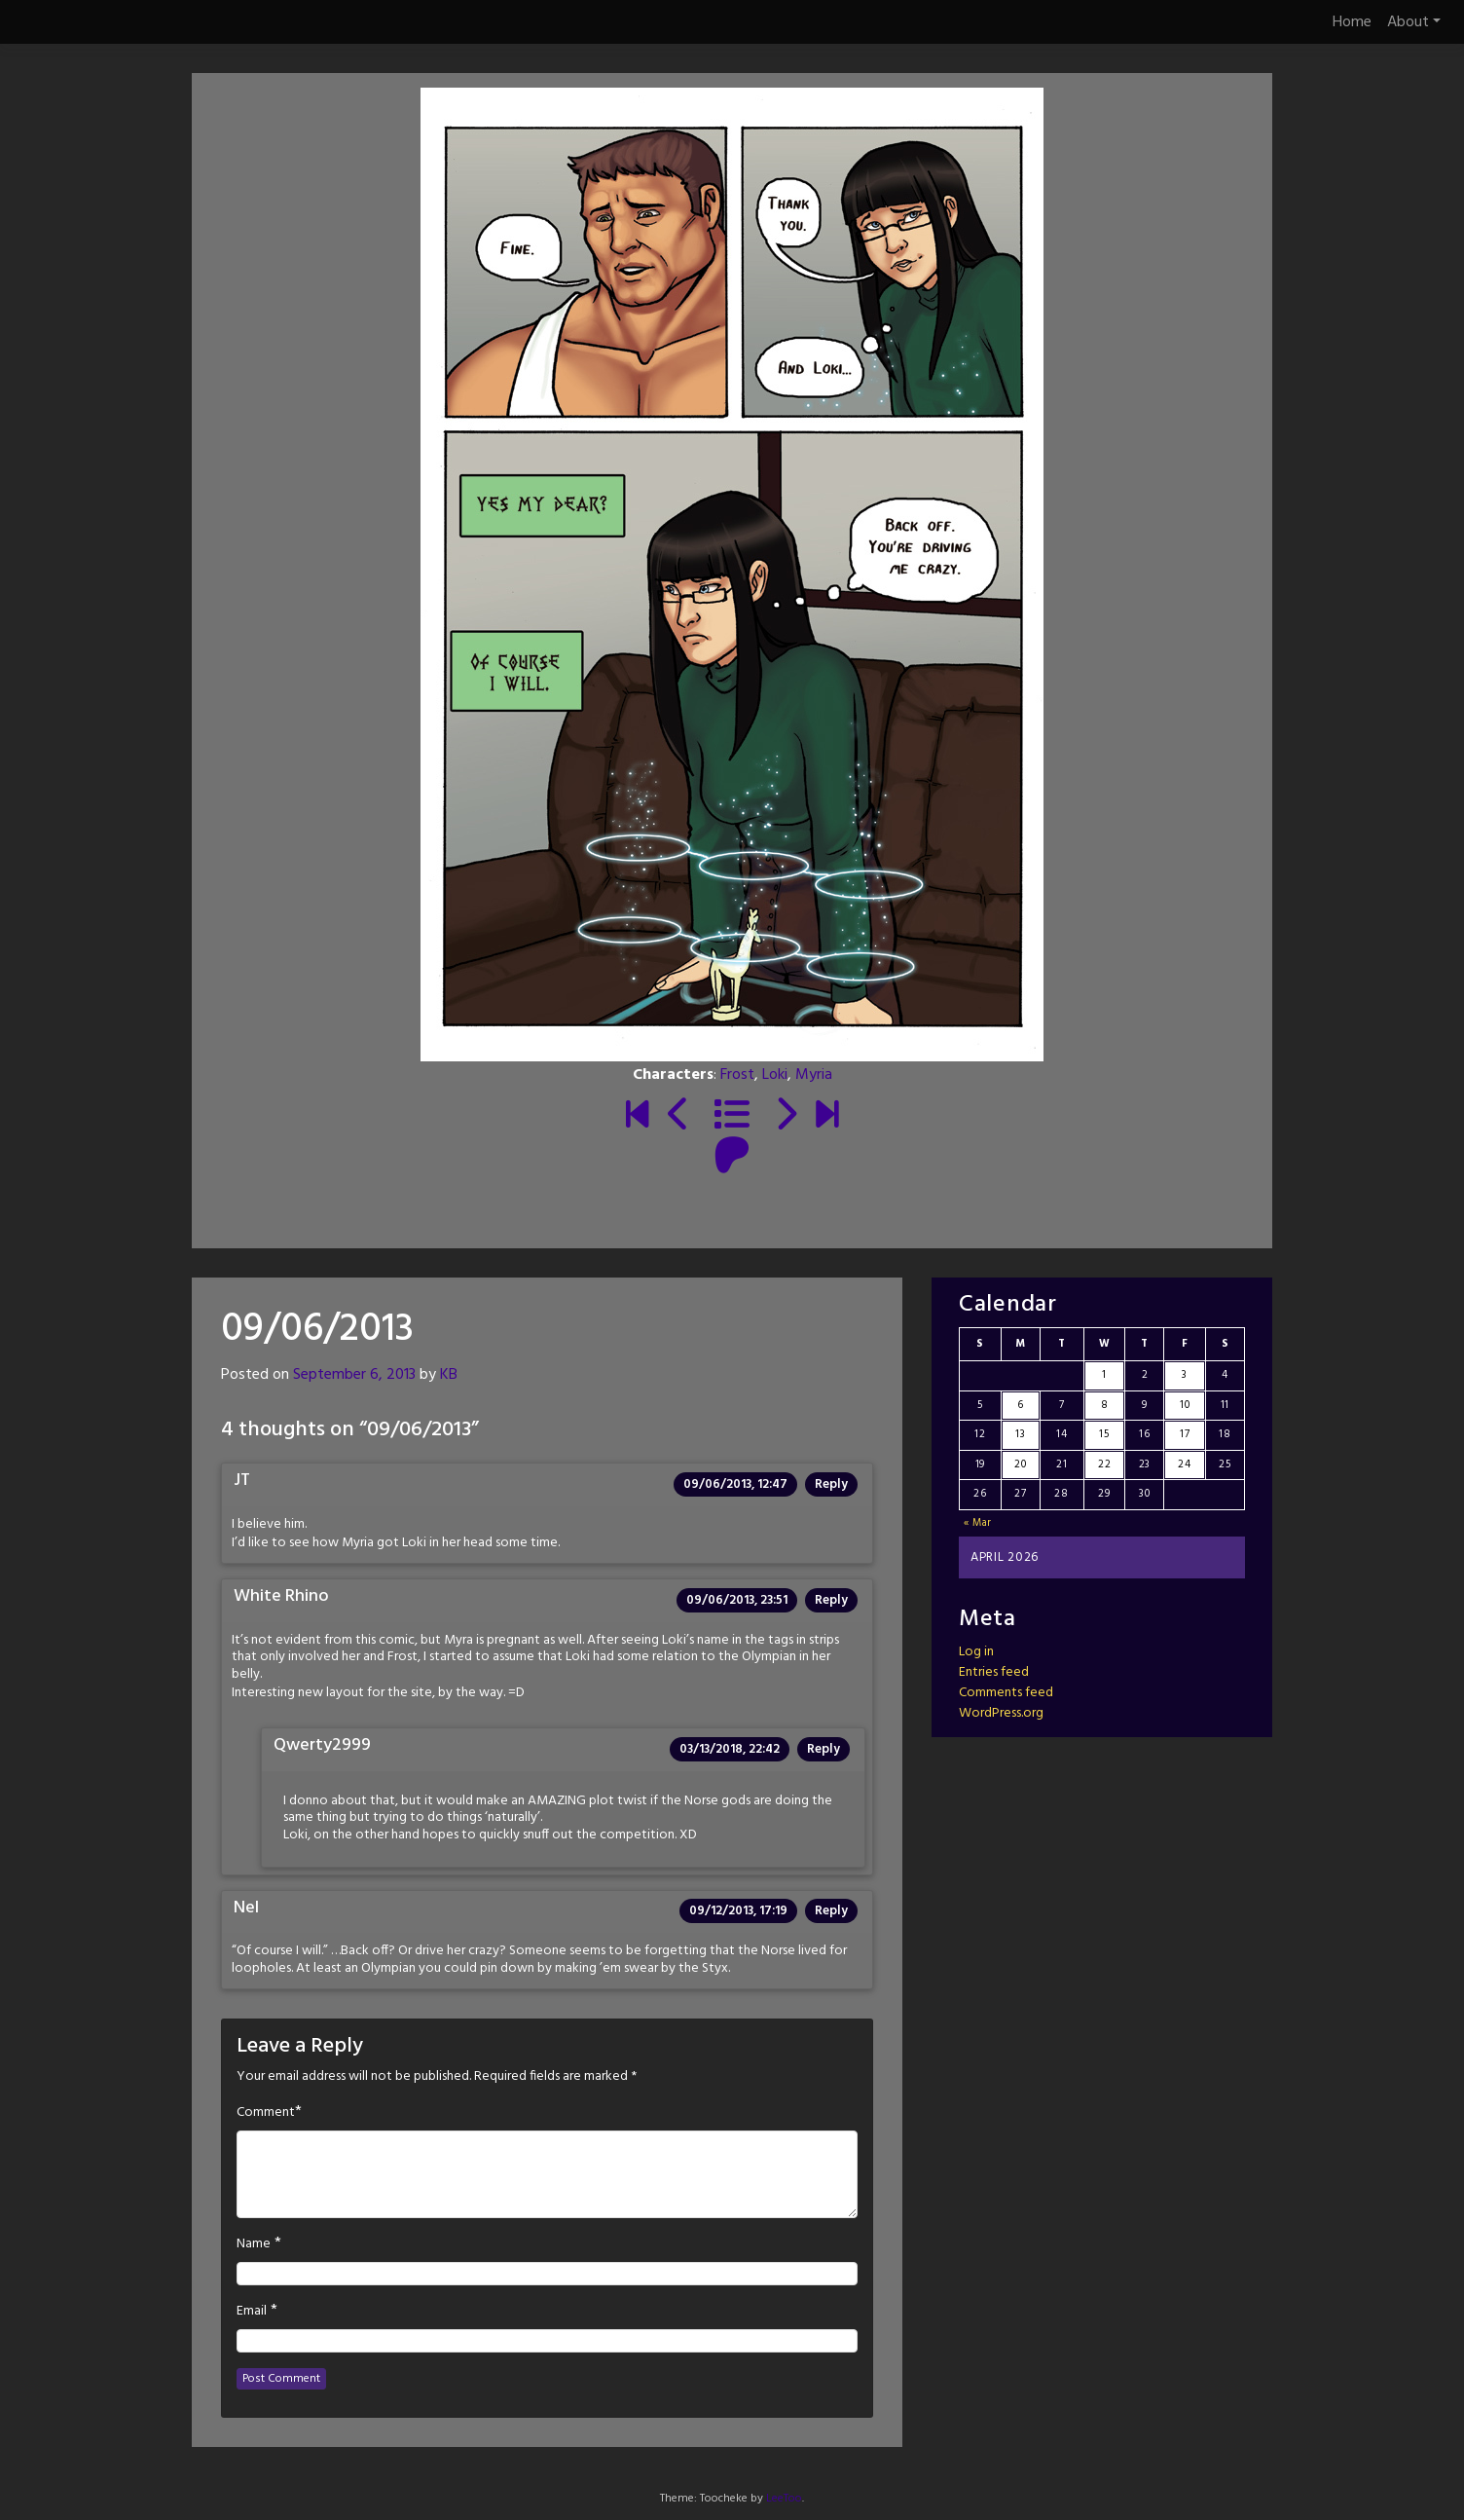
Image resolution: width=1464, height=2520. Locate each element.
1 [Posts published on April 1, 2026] (1104, 1375)
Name (254, 2244)
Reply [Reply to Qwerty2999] (823, 1749)
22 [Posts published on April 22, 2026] (1104, 1464)
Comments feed (1006, 1693)
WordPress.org (1001, 1713)
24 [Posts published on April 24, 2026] (1184, 1464)
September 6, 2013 (354, 1375)
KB (449, 1375)
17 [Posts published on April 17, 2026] (1185, 1434)
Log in (976, 1652)
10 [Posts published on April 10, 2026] (1185, 1405)
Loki (774, 1075)
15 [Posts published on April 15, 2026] (1104, 1434)
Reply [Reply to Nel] (831, 1911)
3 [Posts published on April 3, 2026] (1185, 1375)
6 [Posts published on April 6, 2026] (1020, 1405)
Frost (737, 1075)
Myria (813, 1075)
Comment (266, 2113)
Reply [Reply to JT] (831, 1484)
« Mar (978, 1523)
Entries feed (994, 1672)
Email (252, 2311)
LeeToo (784, 2498)
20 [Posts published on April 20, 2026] (1020, 1464)
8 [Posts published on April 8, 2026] (1105, 1405)
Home (1352, 22)
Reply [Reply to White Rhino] (831, 1600)
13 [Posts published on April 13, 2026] (1020, 1434)
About (1414, 22)
